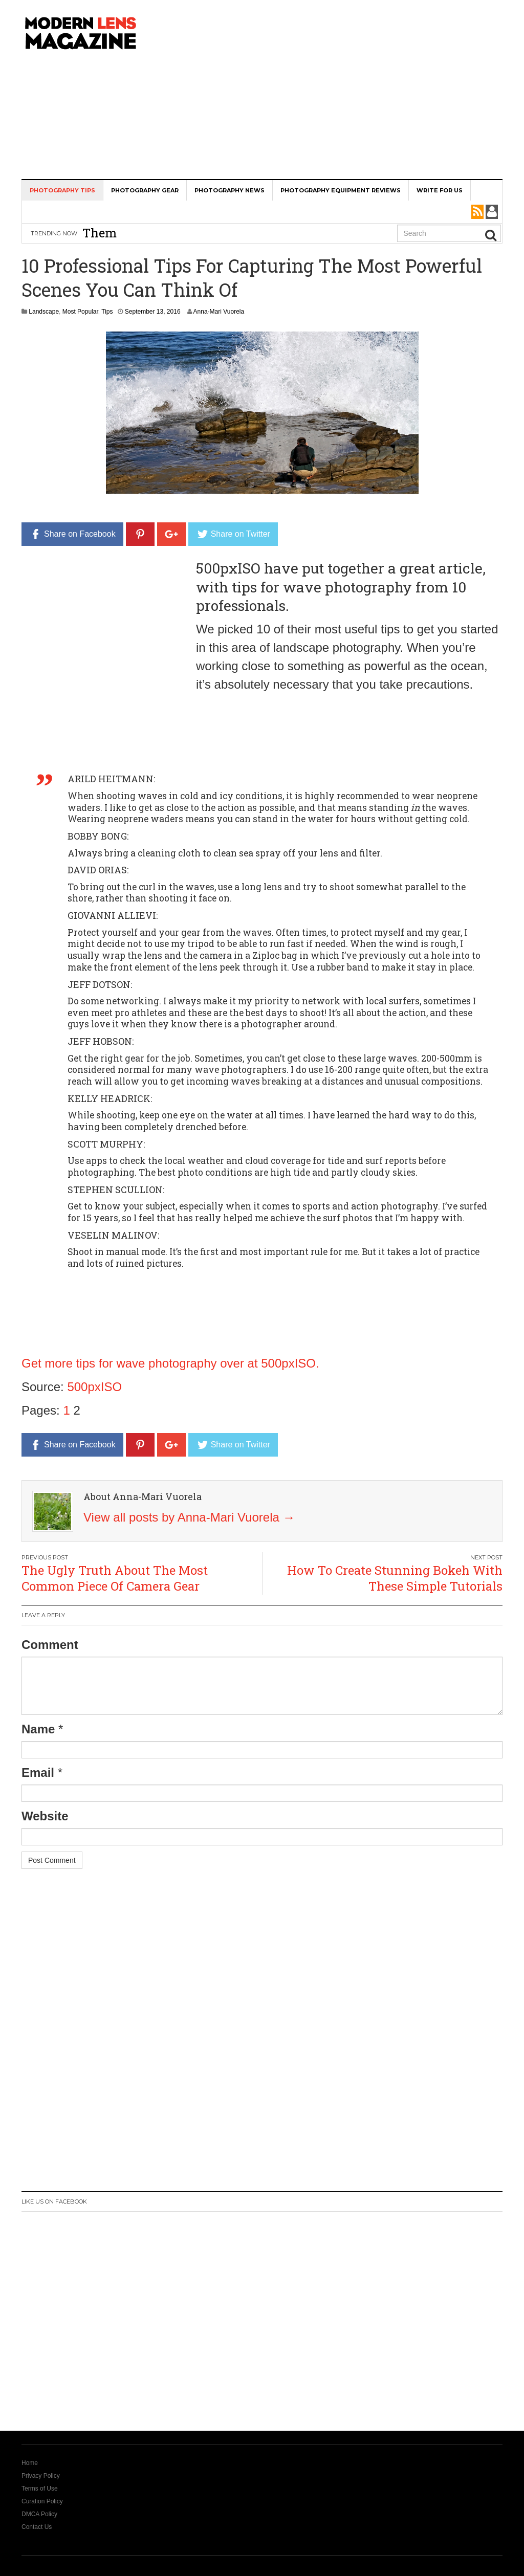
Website (45, 1816)
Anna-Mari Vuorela (219, 311)
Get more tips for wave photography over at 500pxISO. (170, 1363)
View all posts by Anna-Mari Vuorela (189, 1517)
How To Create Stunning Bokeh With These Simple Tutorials (395, 1578)
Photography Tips (62, 190)
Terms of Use (39, 2488)
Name (38, 1729)
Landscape (44, 311)
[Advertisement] (345, 87)
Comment (49, 1645)
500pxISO (94, 1387)
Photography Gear (145, 190)
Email (37, 1772)
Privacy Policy (40, 2475)
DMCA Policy (39, 2514)
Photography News (229, 190)
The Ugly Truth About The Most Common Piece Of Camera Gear (114, 1578)
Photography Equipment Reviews (340, 190)
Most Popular (80, 311)
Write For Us (440, 190)
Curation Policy (42, 2501)
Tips (107, 311)
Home (29, 2463)
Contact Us (36, 2526)
